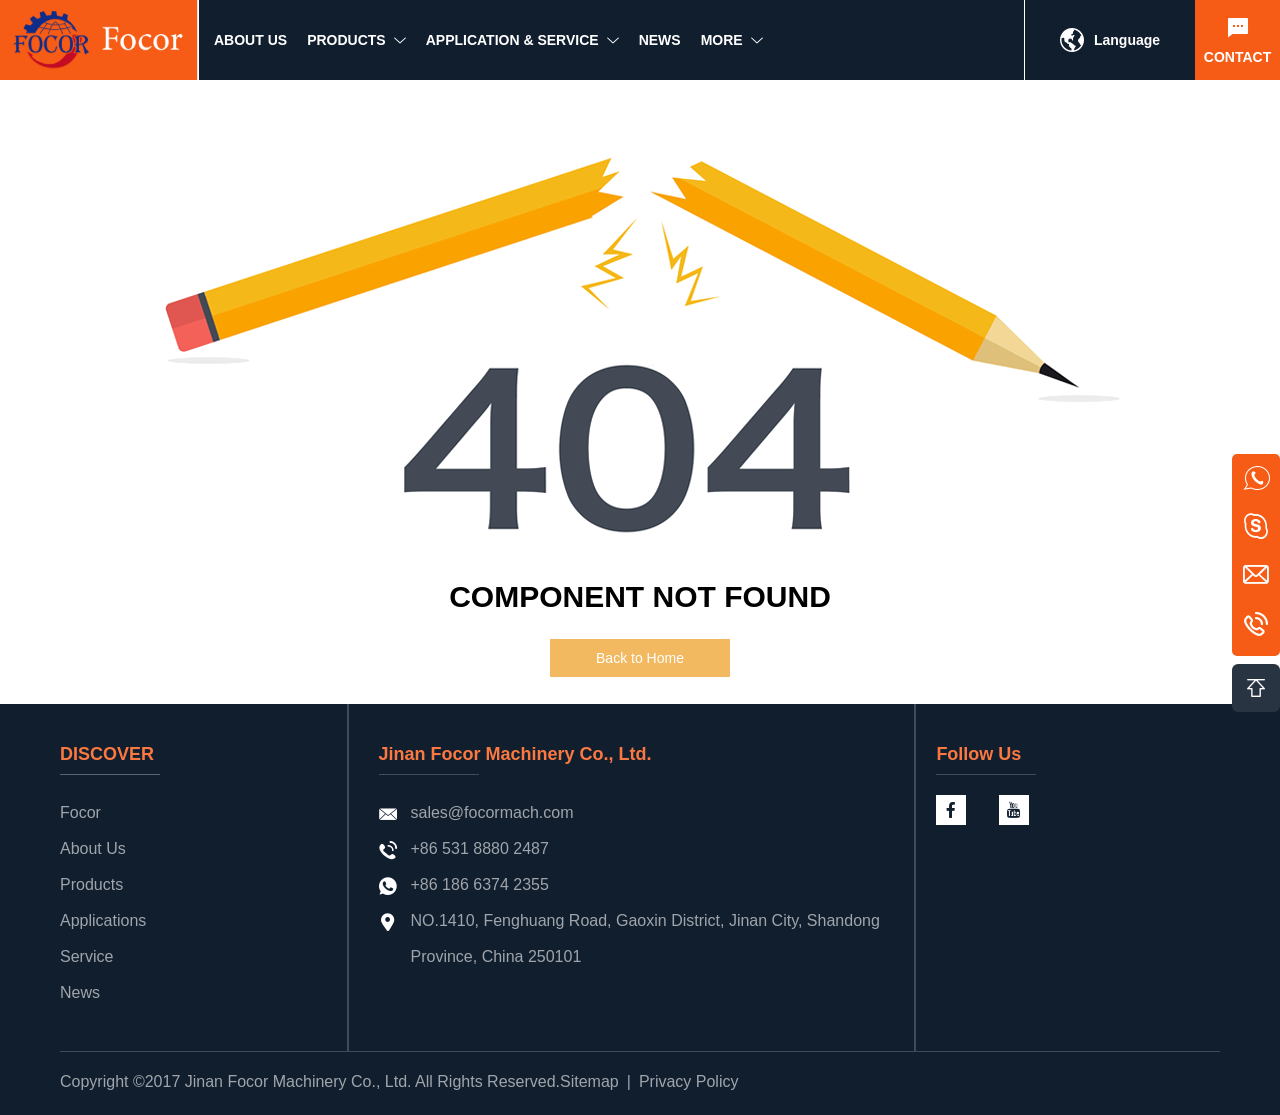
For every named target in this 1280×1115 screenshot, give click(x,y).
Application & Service (512, 47)
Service (86, 956)
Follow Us (978, 754)
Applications (103, 920)
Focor (80, 812)
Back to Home (640, 658)
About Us (93, 848)
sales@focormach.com (492, 812)
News (80, 992)
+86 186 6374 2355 (480, 884)
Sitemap (589, 1081)
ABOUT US (250, 47)
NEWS (660, 47)
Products (91, 884)
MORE (722, 47)
